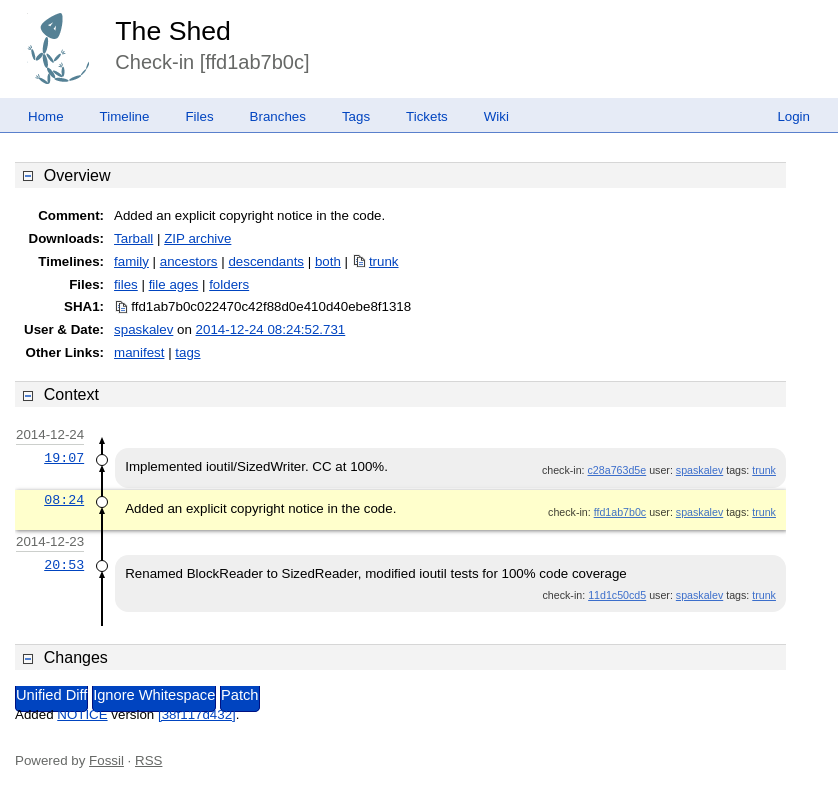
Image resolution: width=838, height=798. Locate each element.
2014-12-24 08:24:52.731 (271, 329)
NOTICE (82, 714)
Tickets (427, 116)
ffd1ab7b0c (620, 512)
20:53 (64, 565)
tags (187, 352)
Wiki (496, 116)
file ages (174, 284)
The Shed (173, 31)
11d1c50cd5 (617, 595)
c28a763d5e (617, 470)
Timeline (125, 116)
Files (199, 116)
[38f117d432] (197, 714)
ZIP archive (197, 238)
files (126, 284)
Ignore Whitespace (154, 695)
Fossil (106, 760)
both (328, 261)
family (131, 261)
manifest (139, 352)
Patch (239, 695)
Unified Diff (51, 695)
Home (46, 116)
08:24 (64, 500)
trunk (384, 261)
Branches (278, 116)
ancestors (189, 261)
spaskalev (143, 329)
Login (793, 116)
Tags (356, 116)
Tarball (133, 238)
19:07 (64, 458)
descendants (266, 261)
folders (229, 284)
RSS (148, 760)
